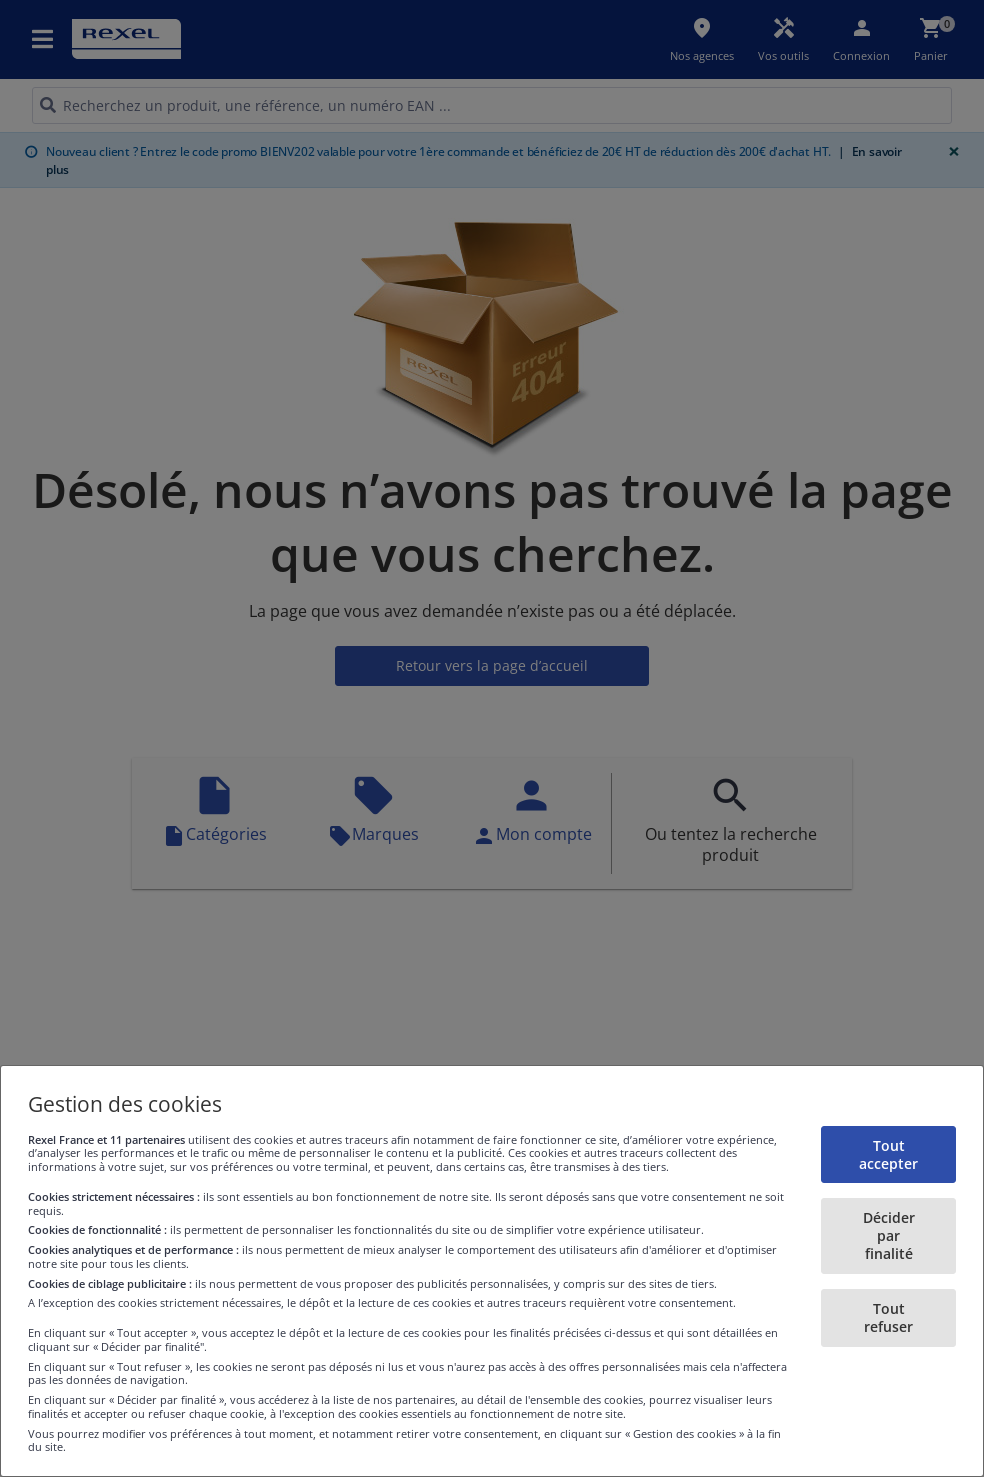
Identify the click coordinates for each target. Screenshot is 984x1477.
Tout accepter (888, 1154)
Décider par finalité (889, 1235)
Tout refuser (888, 1317)
